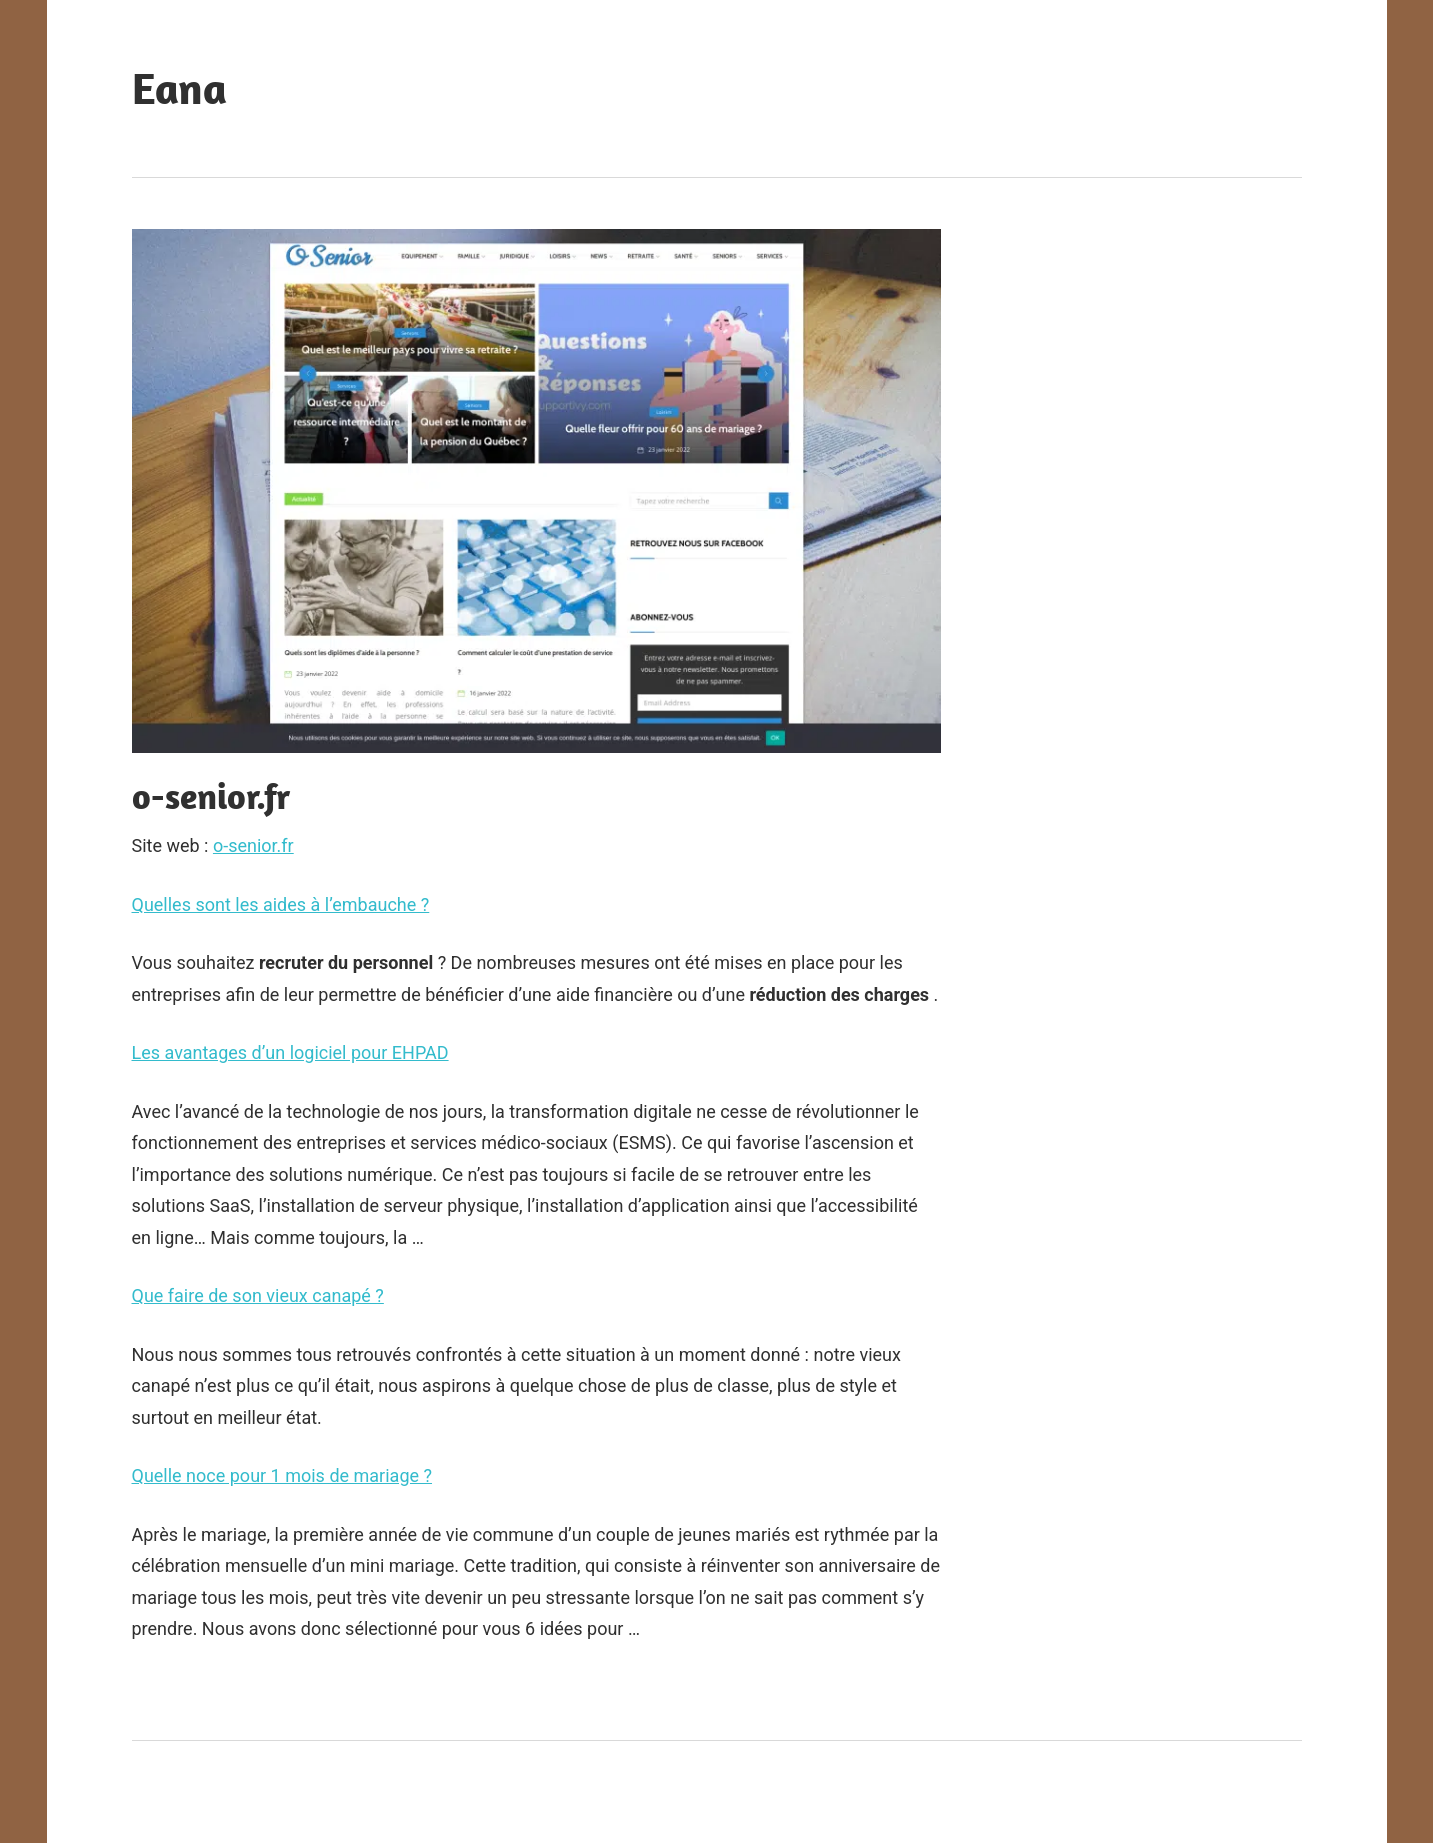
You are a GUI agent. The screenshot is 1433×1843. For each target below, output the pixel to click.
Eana (179, 88)
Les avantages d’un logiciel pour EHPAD (290, 1052)
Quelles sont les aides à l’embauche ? (281, 904)
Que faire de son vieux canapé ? (258, 1295)
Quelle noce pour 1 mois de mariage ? (282, 1475)
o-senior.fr (253, 845)
